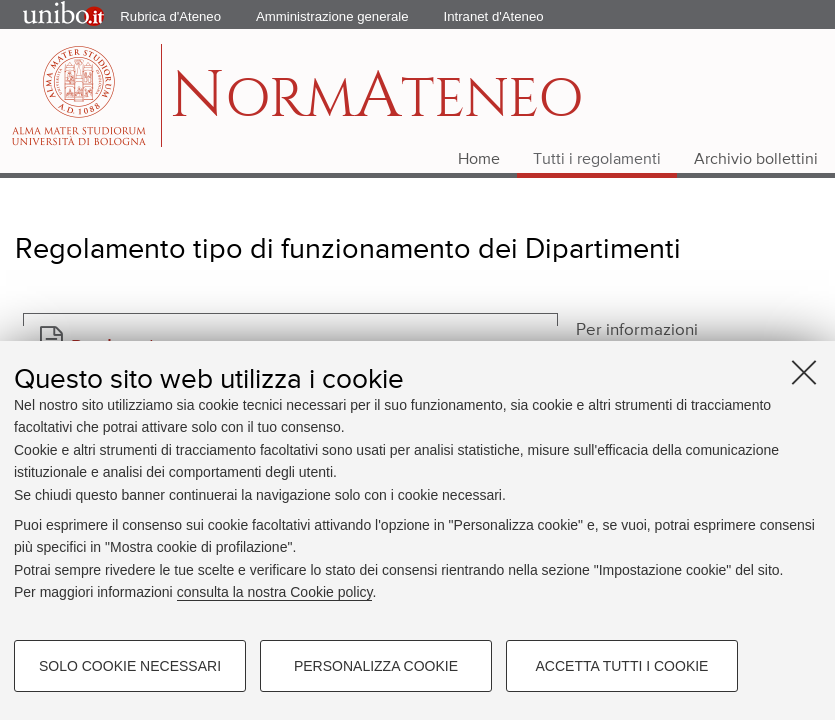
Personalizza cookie (376, 666)
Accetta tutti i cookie (622, 666)
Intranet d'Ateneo (494, 16)
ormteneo (376, 105)
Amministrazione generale (332, 16)
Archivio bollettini (756, 160)
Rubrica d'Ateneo (170, 16)
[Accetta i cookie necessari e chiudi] (804, 372)
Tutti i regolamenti (597, 160)
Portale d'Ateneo (45, 15)
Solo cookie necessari (130, 666)
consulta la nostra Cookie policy (275, 592)
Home (479, 160)
